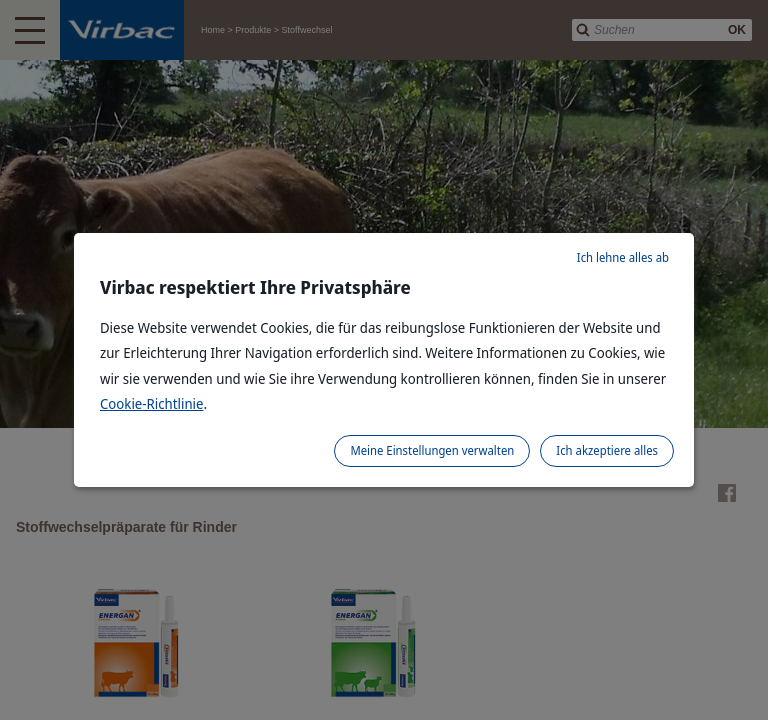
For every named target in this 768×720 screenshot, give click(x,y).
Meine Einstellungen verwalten (432, 450)
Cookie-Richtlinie (152, 403)
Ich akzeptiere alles (607, 450)
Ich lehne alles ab (623, 257)
